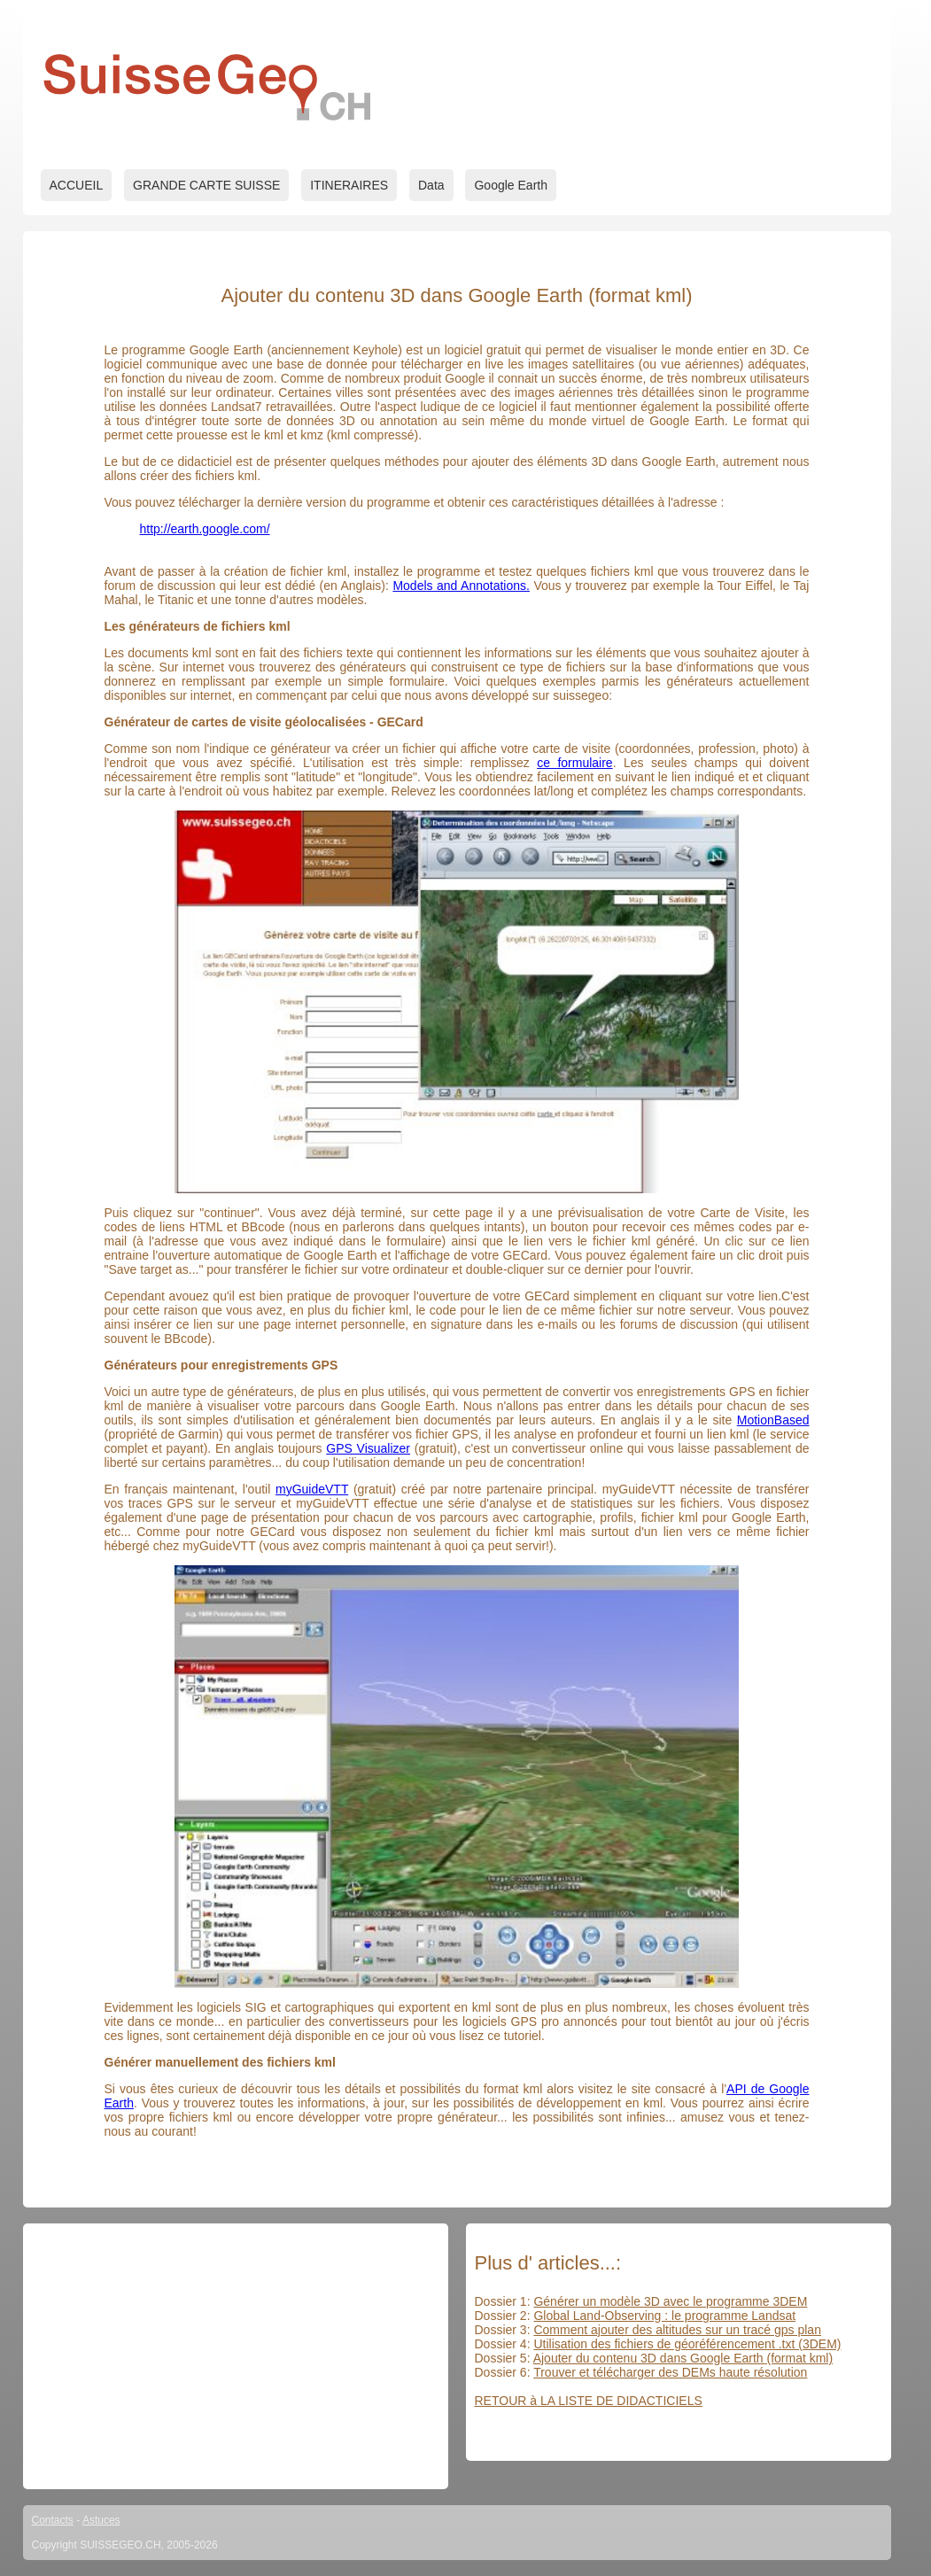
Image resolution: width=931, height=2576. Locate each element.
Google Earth (510, 185)
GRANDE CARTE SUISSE (206, 185)
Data (431, 185)
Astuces (101, 2520)
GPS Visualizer (368, 1448)
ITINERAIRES (349, 185)
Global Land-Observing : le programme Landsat (664, 2315)
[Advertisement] (235, 2356)
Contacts (53, 2520)
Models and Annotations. (461, 585)
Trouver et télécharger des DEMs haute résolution (670, 2372)
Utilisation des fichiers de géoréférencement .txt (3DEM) (687, 2344)
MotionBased (773, 1420)
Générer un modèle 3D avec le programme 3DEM (670, 2301)
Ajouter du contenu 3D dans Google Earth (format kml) (683, 2358)
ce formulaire (574, 763)
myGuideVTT (311, 1489)
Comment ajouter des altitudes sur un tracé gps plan (677, 2330)
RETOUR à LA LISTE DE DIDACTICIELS (588, 2401)
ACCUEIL (77, 185)
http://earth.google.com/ (205, 529)
